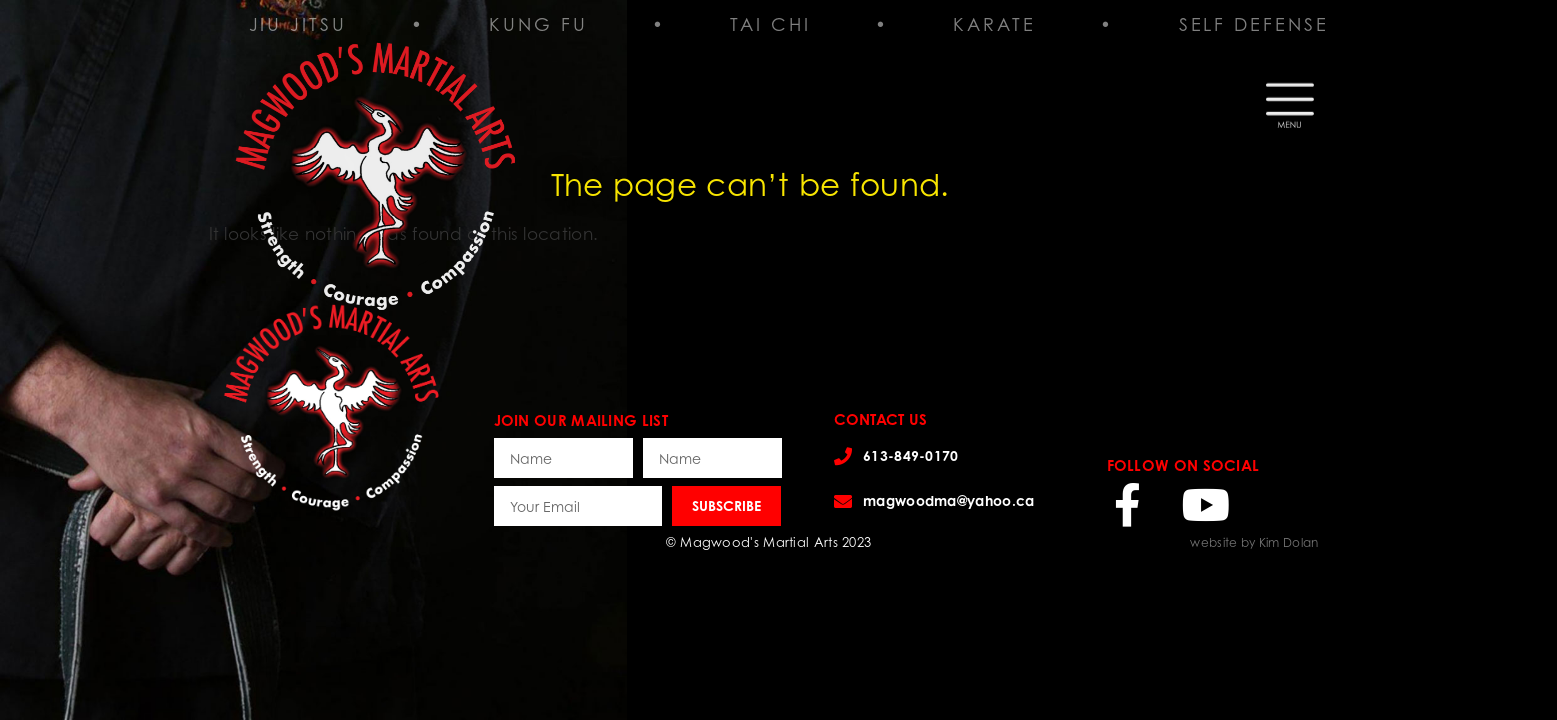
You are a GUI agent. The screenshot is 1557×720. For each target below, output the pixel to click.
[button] (1290, 100)
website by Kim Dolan (1254, 542)
